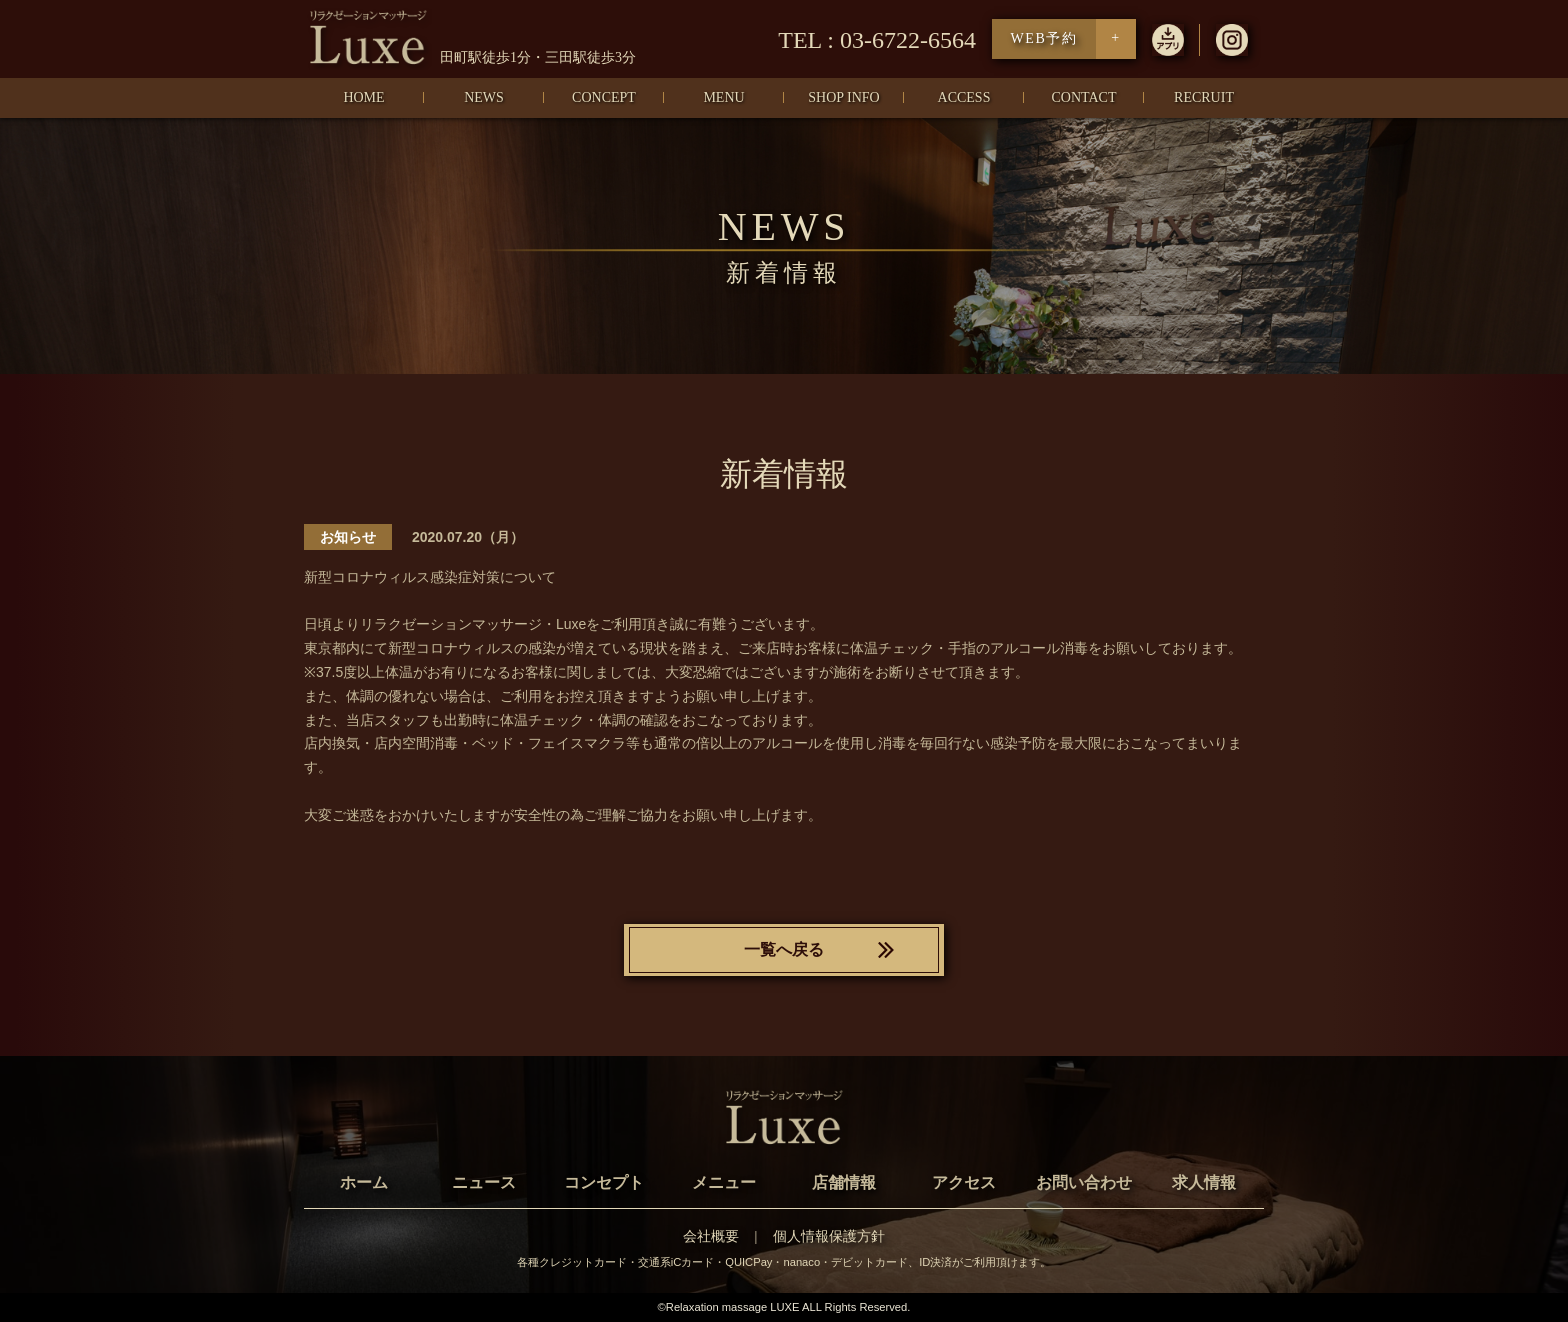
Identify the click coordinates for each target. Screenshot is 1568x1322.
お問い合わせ (1084, 1182)
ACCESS (964, 97)
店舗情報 (844, 1182)
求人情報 (1204, 1182)
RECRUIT (1204, 97)
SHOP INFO (843, 97)
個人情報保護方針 (829, 1236)
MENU (723, 97)
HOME (363, 97)
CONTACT (1084, 97)
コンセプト (604, 1182)
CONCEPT (604, 97)
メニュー (724, 1182)
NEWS (484, 97)
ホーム (364, 1182)
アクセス (964, 1182)
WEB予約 (1043, 38)
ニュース (484, 1182)
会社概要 (711, 1236)
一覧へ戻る (784, 949)
